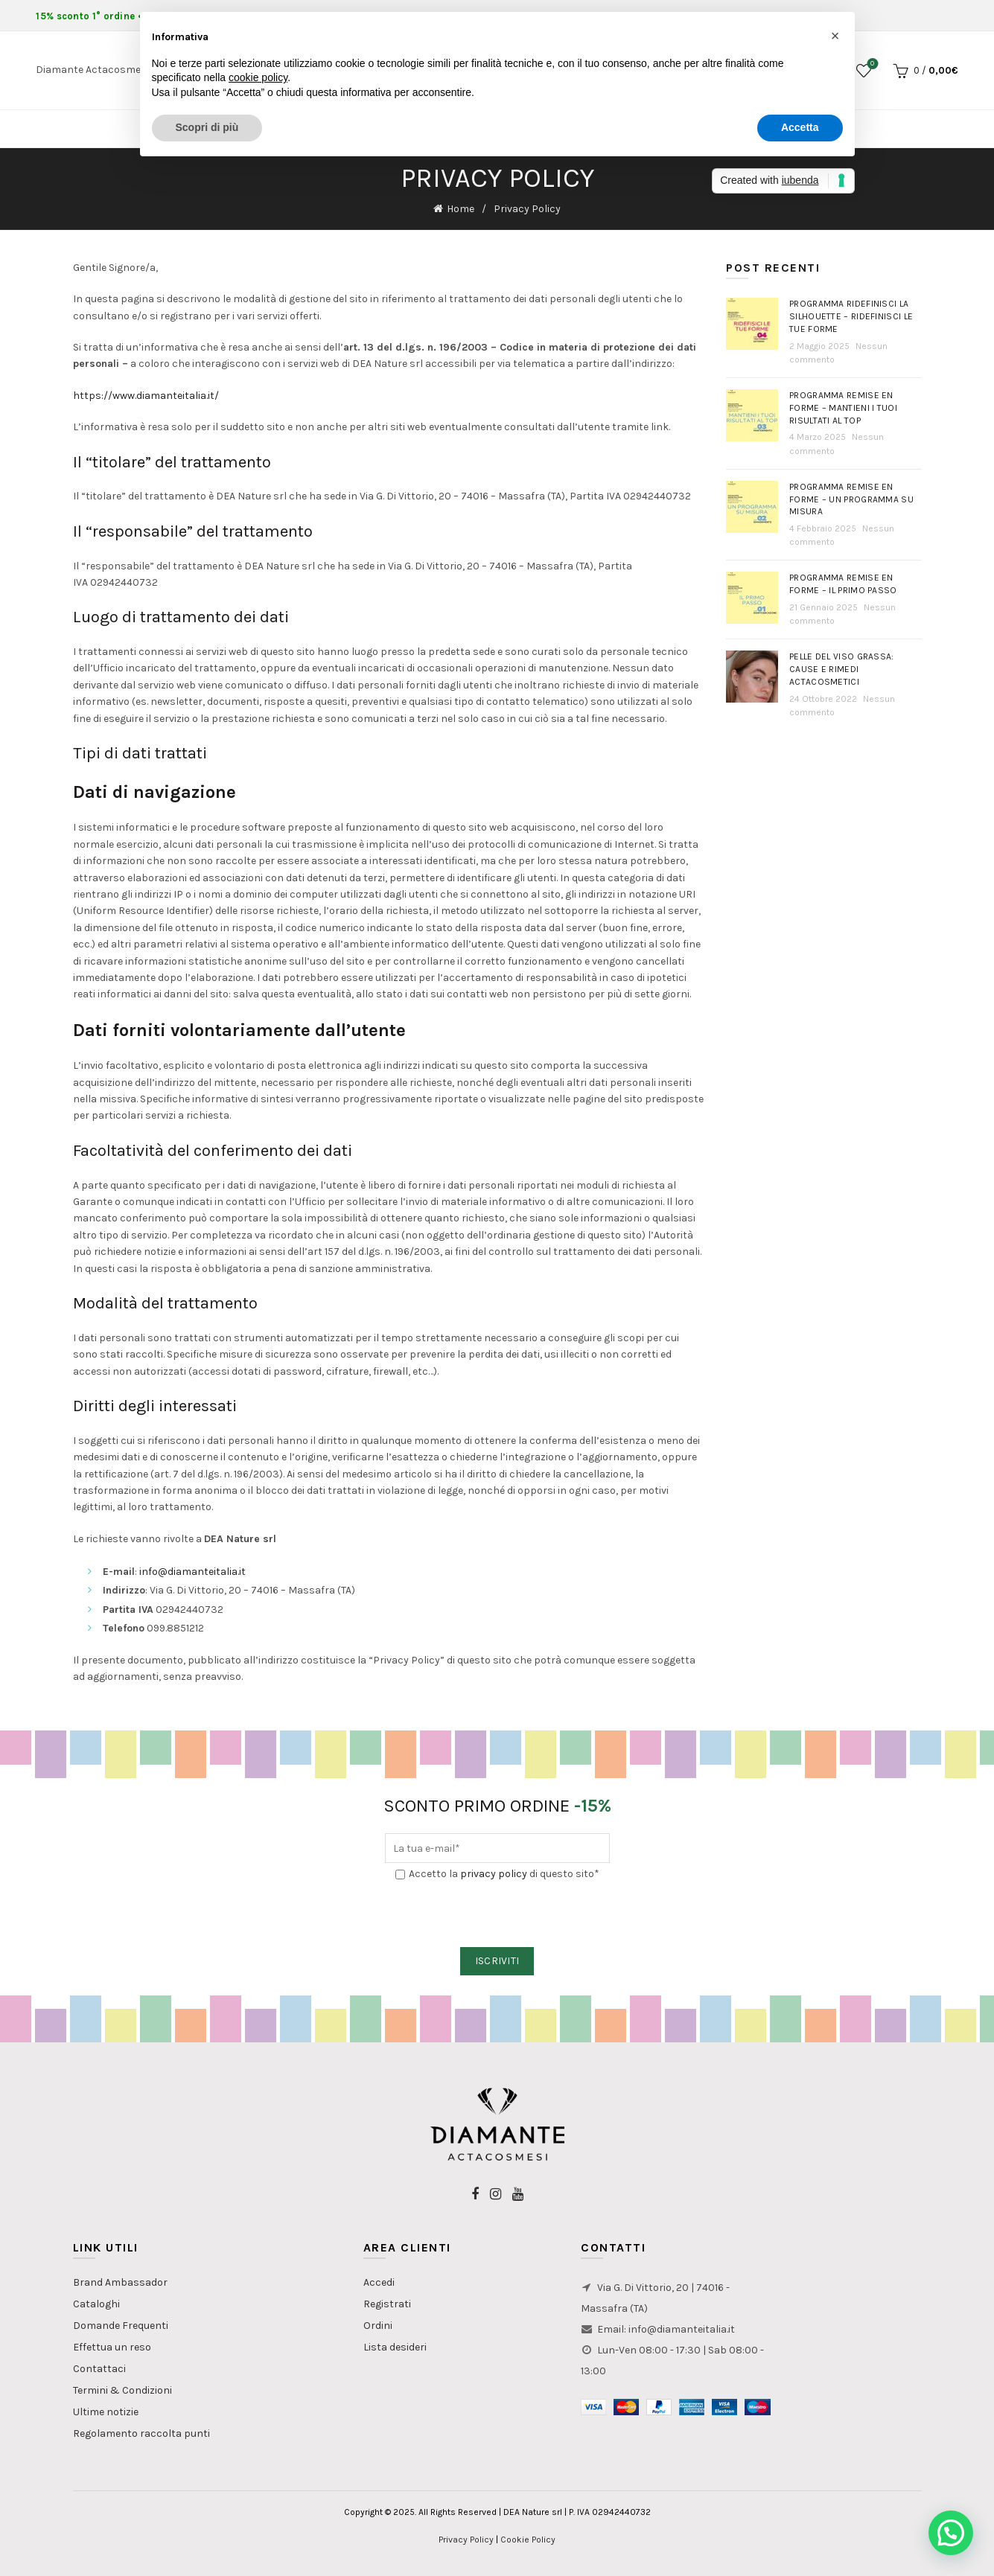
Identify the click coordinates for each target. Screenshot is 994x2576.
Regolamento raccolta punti (141, 2433)
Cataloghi (96, 2304)
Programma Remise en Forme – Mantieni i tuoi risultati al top (843, 408)
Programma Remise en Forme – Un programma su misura (851, 499)
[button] (950, 2533)
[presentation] (498, 1915)
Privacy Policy (466, 2539)
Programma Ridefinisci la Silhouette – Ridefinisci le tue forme (851, 316)
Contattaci (99, 2368)
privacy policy (493, 1873)
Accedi (379, 2282)
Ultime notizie (105, 2412)
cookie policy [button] (258, 77)
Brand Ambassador (120, 2282)
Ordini (377, 2325)
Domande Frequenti (120, 2325)
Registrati (387, 2304)
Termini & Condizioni (122, 2390)
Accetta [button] (800, 127)
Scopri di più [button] (207, 127)
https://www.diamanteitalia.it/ (146, 395)
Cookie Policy (527, 2539)
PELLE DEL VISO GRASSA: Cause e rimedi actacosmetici (841, 669)
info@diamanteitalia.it (192, 1571)
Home (460, 208)
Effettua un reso (112, 2347)
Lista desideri (395, 2347)
